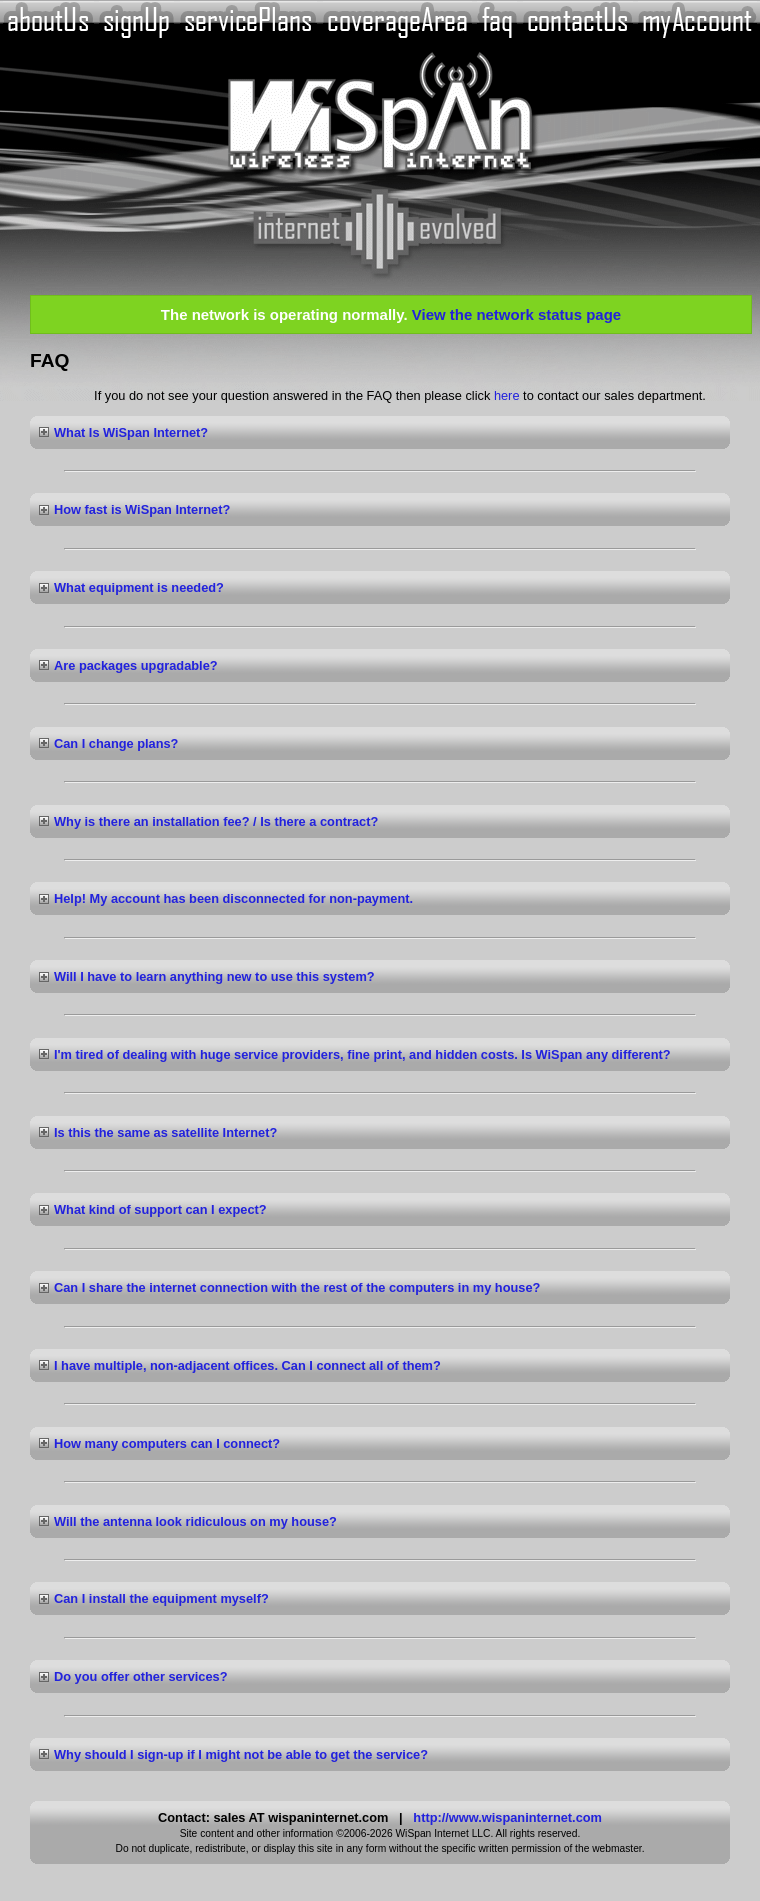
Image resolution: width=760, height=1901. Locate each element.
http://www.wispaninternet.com (507, 1817)
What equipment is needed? (139, 587)
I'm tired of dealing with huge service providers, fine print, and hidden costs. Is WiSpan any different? (362, 1054)
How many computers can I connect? (167, 1443)
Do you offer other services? (141, 1676)
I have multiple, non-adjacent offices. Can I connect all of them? (247, 1365)
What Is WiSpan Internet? (131, 432)
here (507, 395)
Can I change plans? (116, 743)
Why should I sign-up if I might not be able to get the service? (241, 1754)
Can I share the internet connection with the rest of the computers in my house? (297, 1287)
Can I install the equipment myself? (161, 1598)
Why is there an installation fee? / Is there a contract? (216, 821)
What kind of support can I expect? (160, 1209)
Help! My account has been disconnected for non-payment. (233, 898)
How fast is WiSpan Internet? (142, 509)
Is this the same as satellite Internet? (165, 1132)
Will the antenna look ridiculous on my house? (195, 1521)
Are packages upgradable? (136, 665)
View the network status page (516, 314)
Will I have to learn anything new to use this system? (214, 976)
